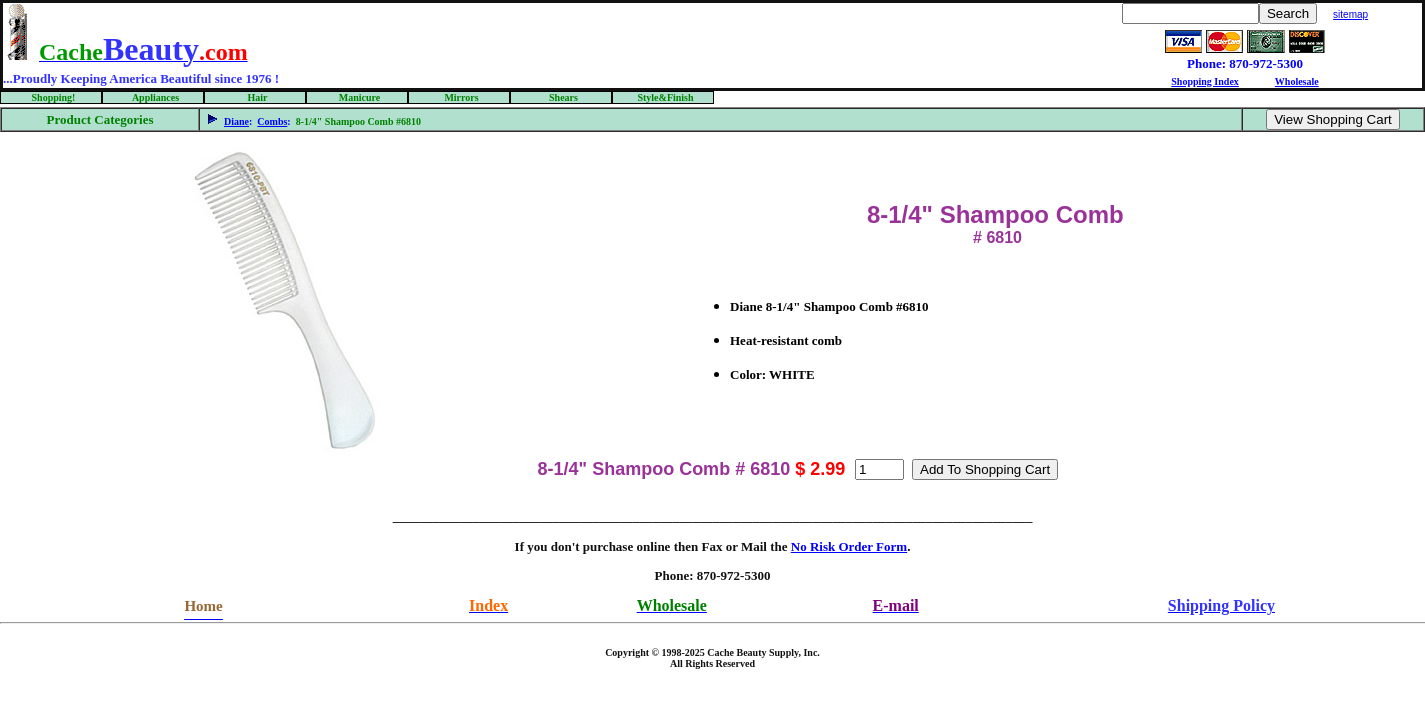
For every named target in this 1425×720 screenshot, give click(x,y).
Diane (236, 121)
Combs (272, 121)
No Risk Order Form (849, 546)
